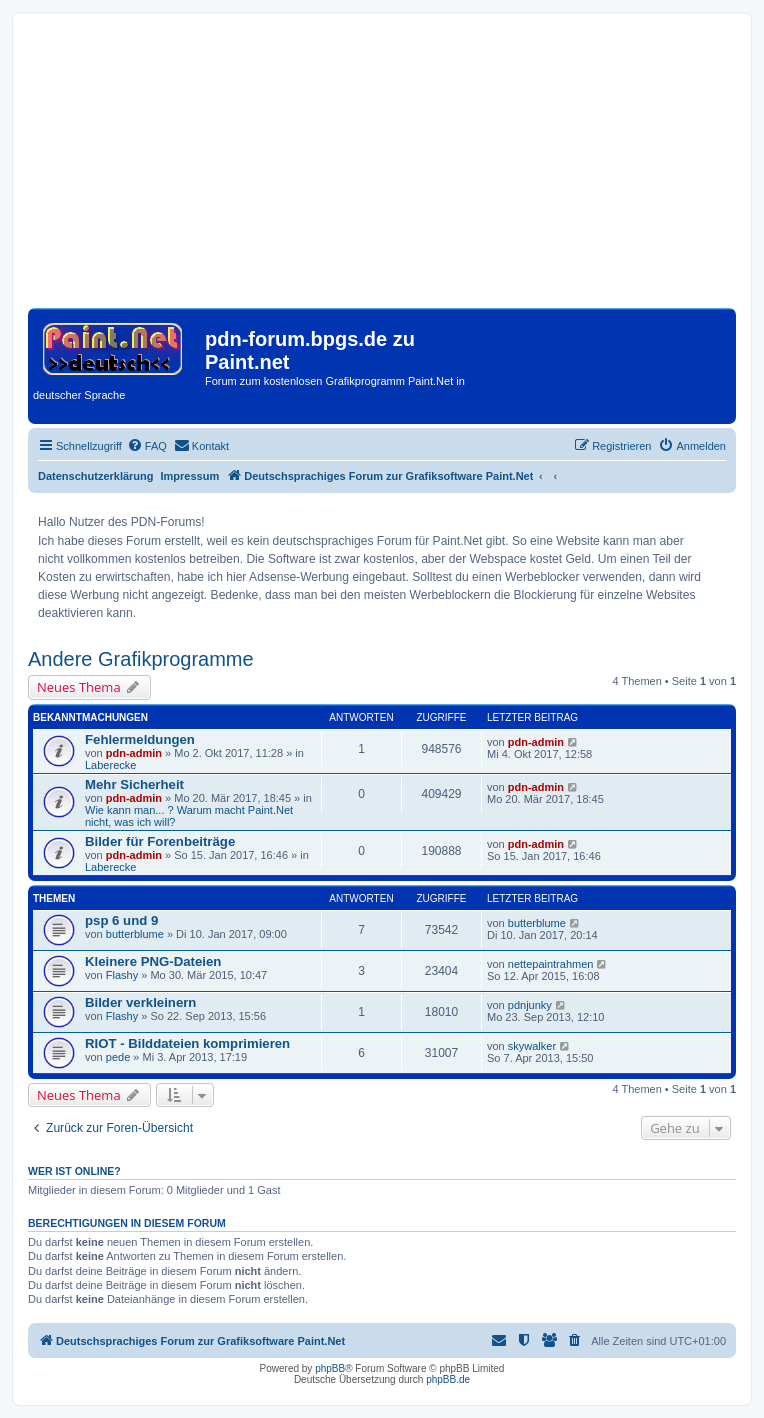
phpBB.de (448, 1379)
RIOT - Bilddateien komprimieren (187, 1043)
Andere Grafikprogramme (141, 659)
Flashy (122, 975)
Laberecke (110, 765)
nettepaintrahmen (551, 964)
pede (118, 1057)
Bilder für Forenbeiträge (160, 841)
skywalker (532, 1046)
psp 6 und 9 (121, 920)
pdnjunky (530, 1005)
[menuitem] (147, 446)
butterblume (135, 934)
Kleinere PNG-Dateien (153, 961)
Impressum (190, 476)
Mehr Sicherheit (134, 784)
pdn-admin (134, 753)
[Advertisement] (382, 168)
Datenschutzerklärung (96, 476)
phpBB (330, 1368)
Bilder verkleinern (140, 1002)
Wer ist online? (74, 1171)
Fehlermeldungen (140, 739)
